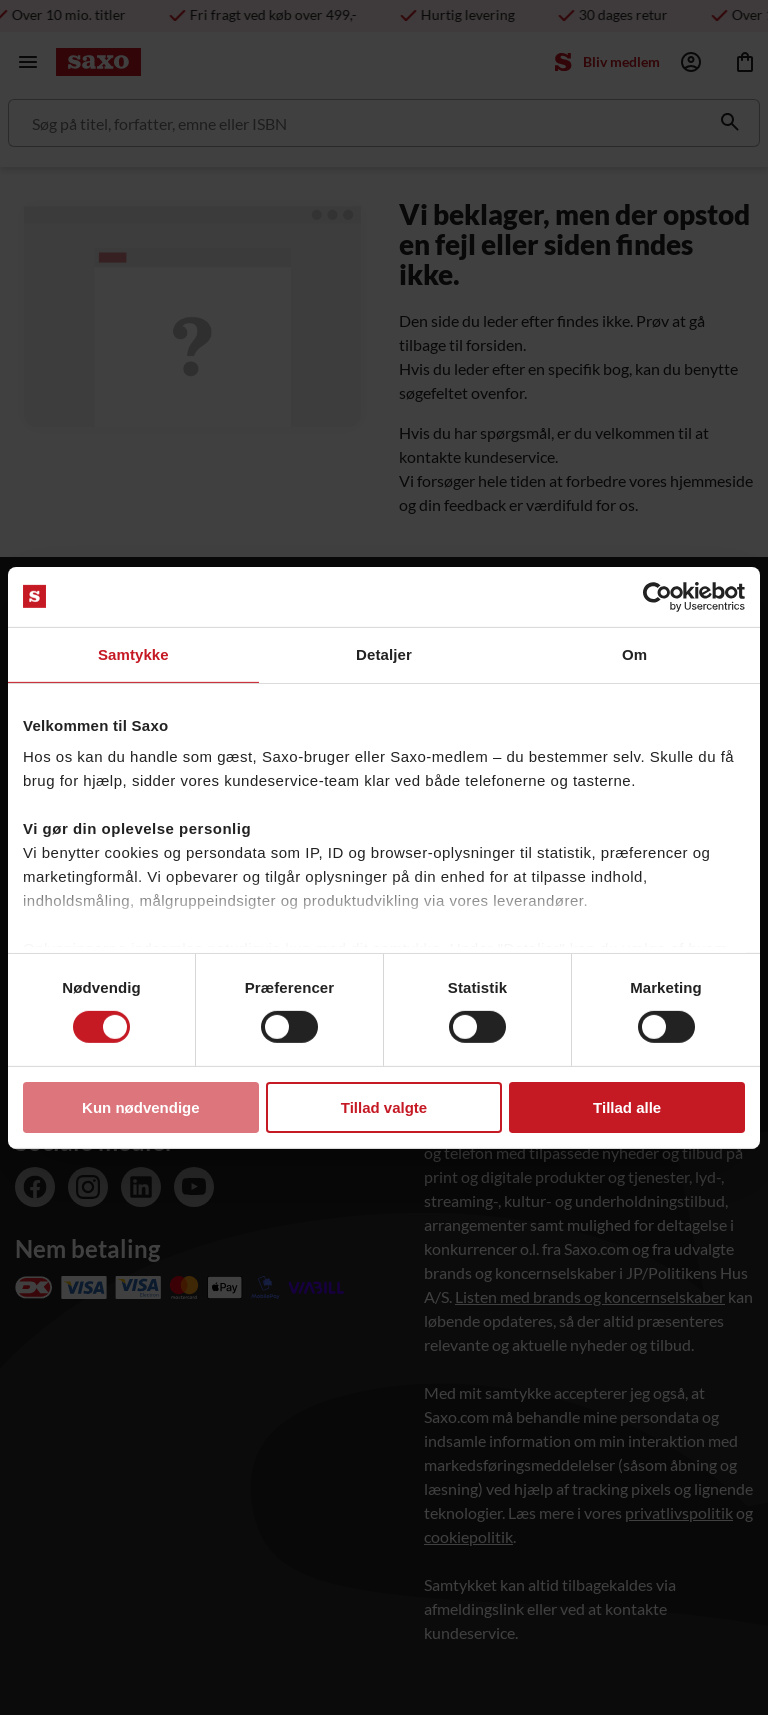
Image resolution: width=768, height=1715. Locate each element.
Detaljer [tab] (384, 653)
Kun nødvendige (141, 1107)
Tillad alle (627, 1107)
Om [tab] (634, 653)
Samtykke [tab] (133, 653)
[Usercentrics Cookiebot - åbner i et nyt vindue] (657, 596)
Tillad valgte (384, 1107)
